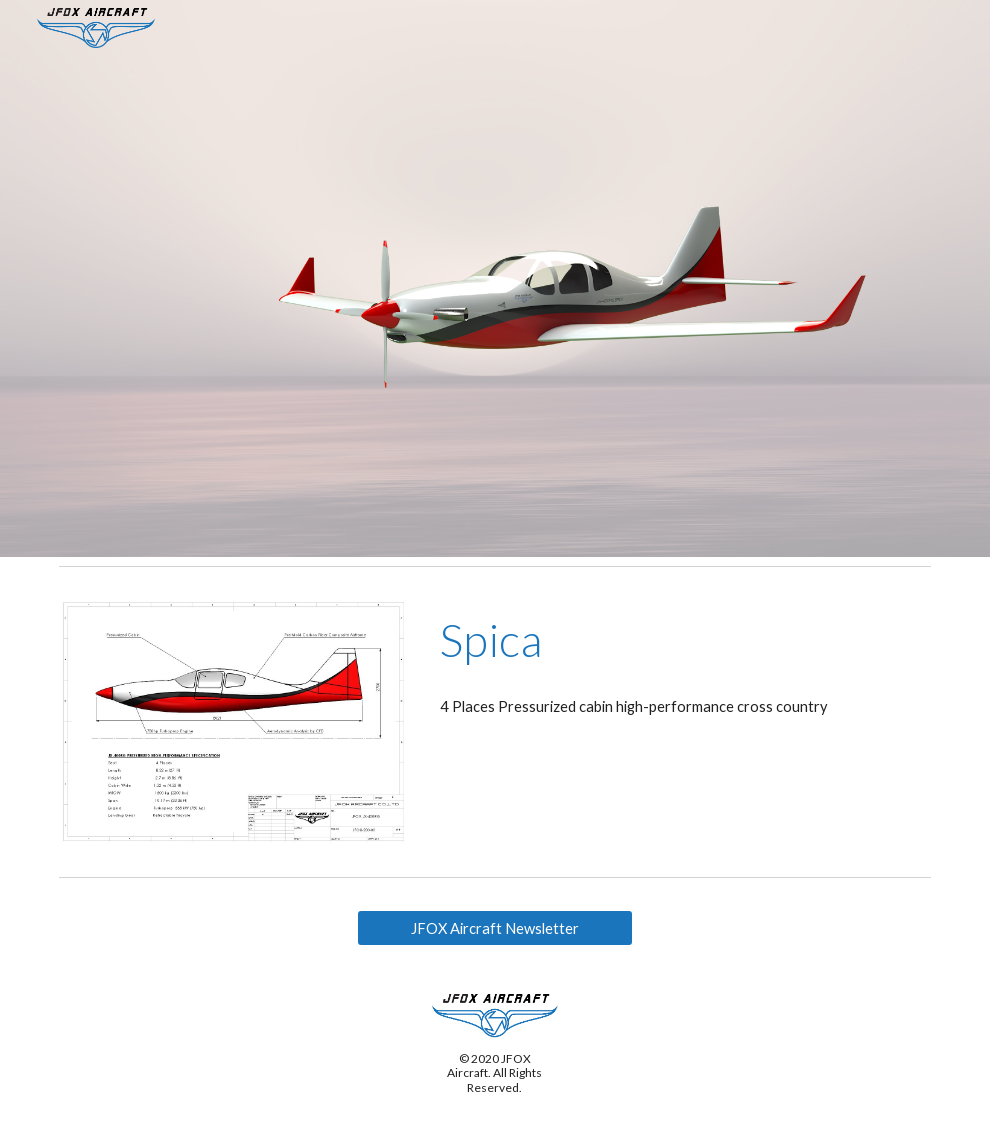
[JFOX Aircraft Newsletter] (495, 928)
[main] (681, 640)
